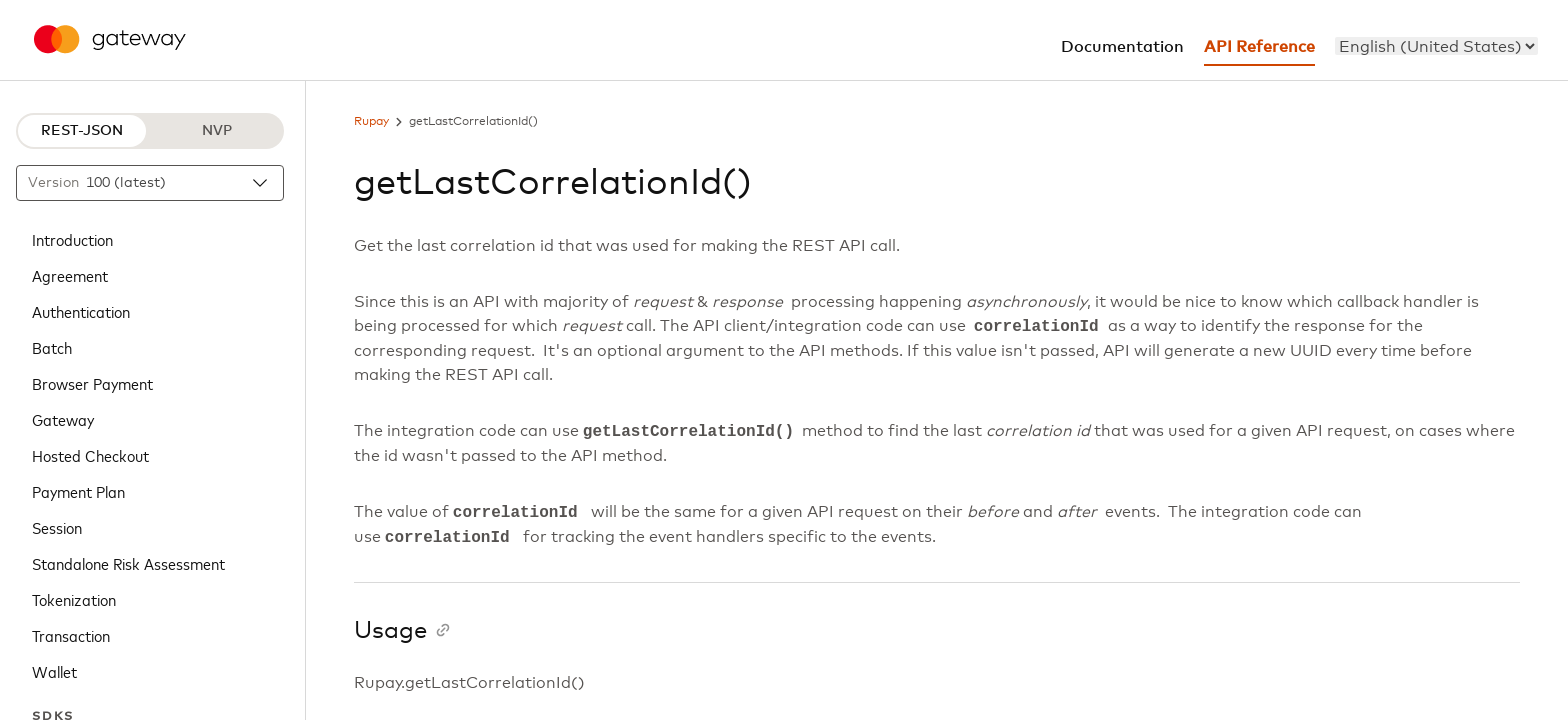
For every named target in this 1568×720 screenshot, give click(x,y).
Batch (52, 347)
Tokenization (74, 599)
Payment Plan (78, 491)
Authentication (81, 311)
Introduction (72, 239)
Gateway (63, 419)
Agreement (70, 275)
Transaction (71, 635)
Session (57, 527)
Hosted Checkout (90, 455)
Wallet (54, 671)
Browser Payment (92, 383)
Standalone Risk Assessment (128, 563)
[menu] (1436, 46)
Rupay (371, 122)
